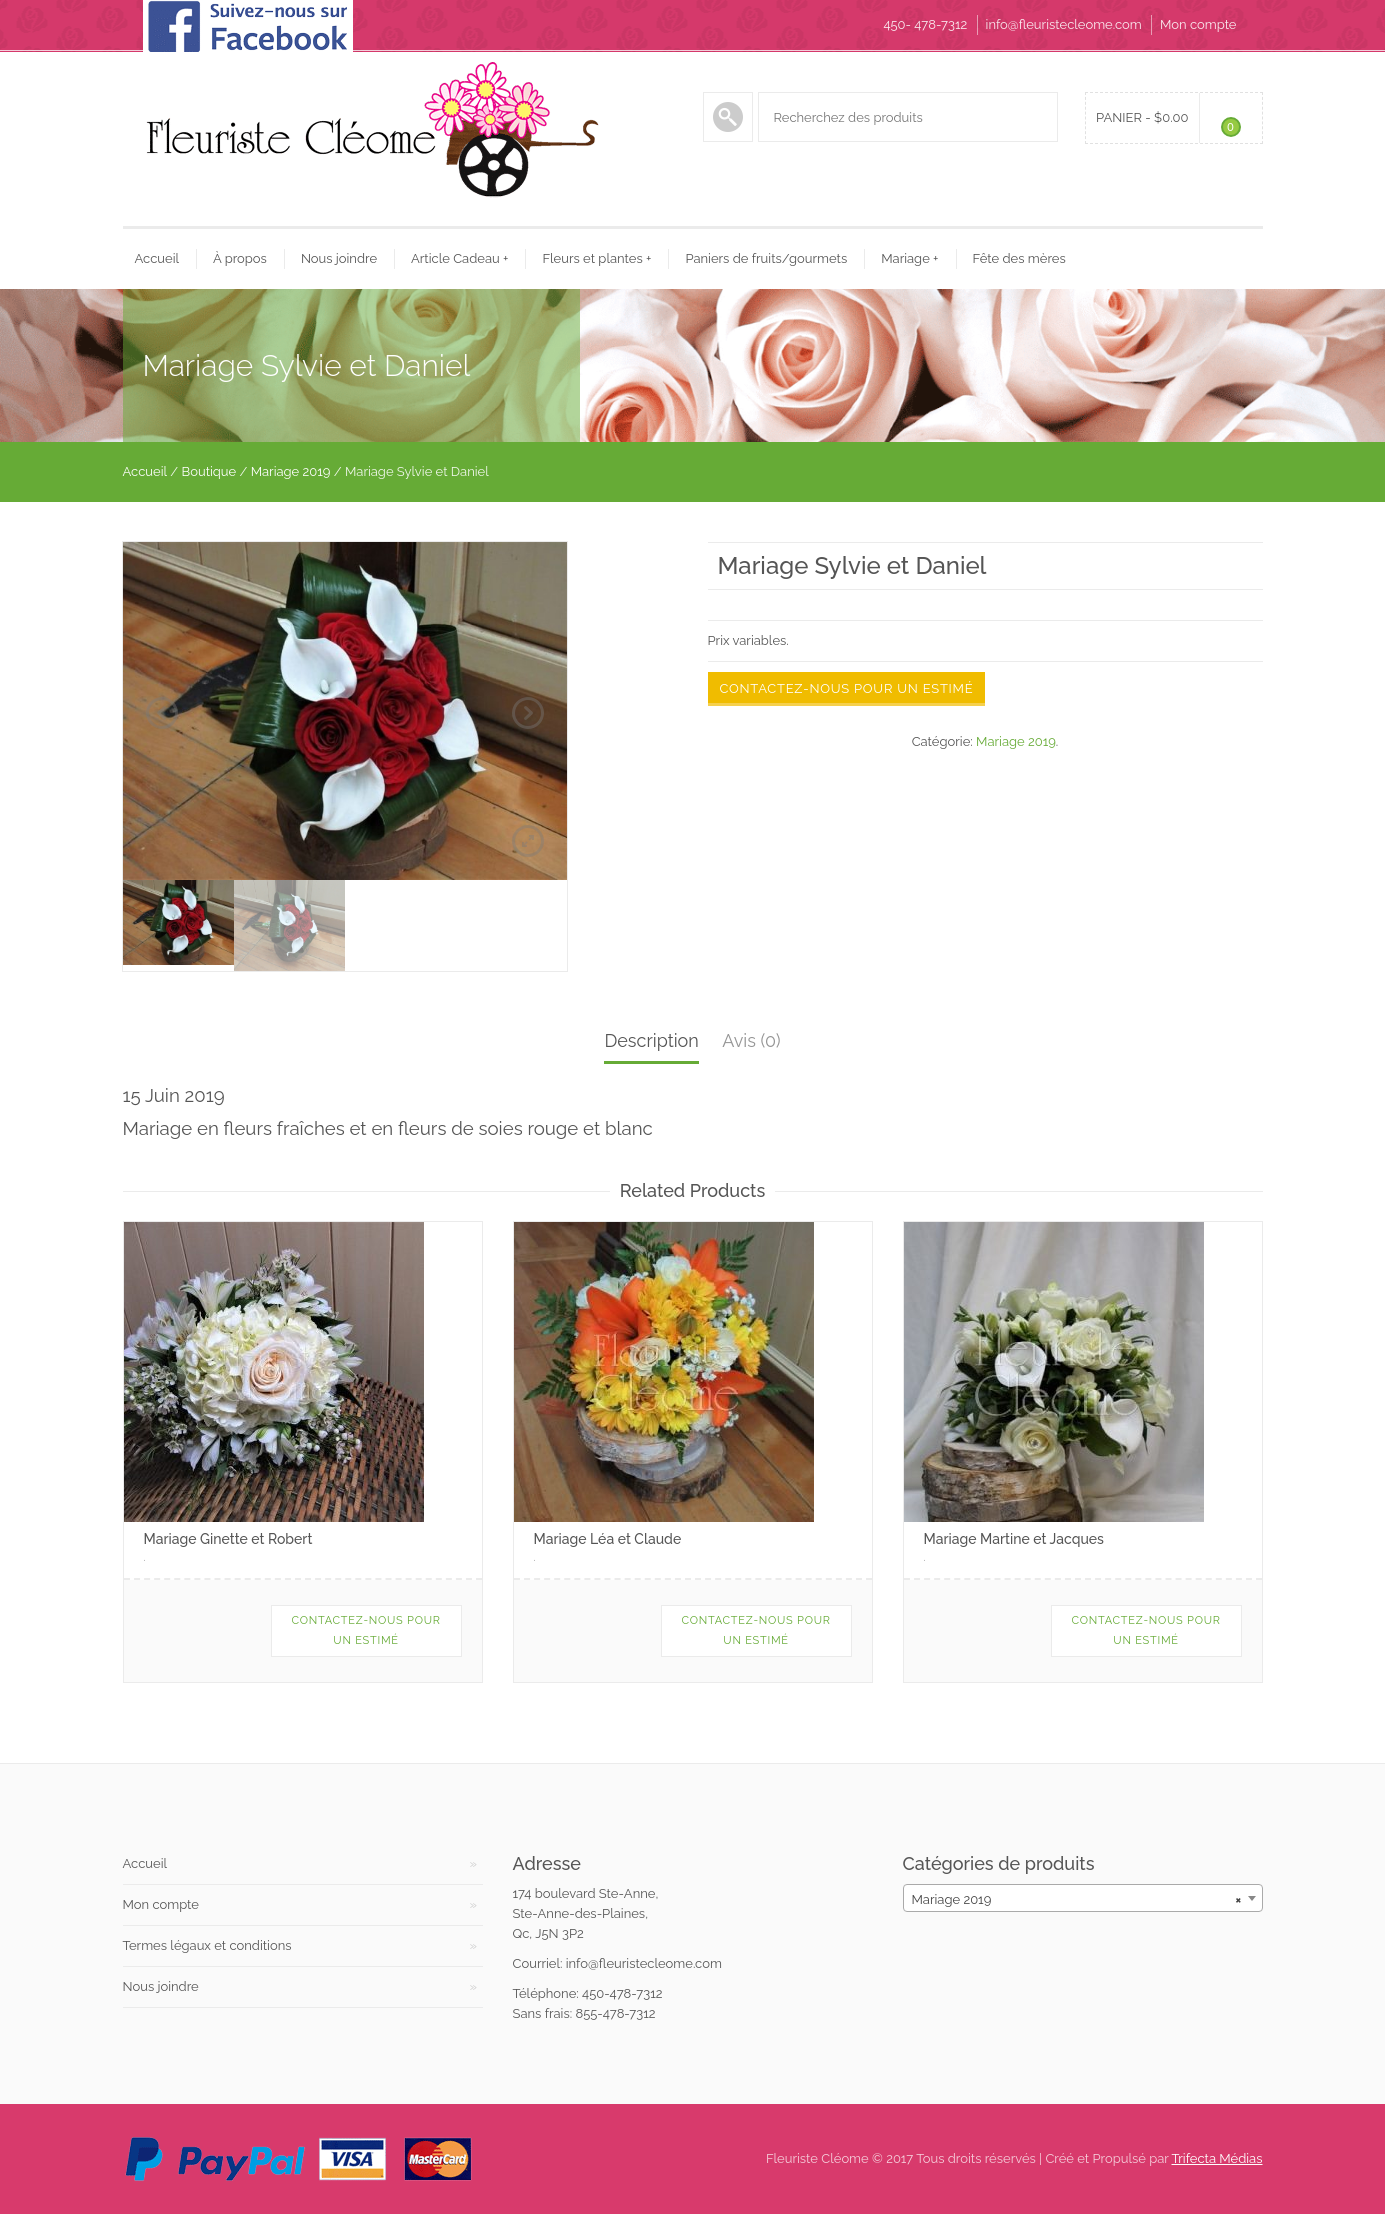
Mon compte (1198, 24)
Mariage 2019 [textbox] (1077, 1899)
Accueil (157, 258)
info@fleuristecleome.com (1064, 24)
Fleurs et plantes (596, 258)
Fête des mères (1019, 258)
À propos (240, 258)
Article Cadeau (459, 258)
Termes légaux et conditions (207, 1945)
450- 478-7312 (925, 24)
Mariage (909, 258)
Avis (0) (751, 1040)
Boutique (209, 471)
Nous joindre (339, 258)
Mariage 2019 (291, 471)
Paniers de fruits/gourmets (766, 258)
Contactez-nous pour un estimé (847, 688)
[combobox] (1083, 1898)
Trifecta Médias (1217, 2158)
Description (651, 1040)
